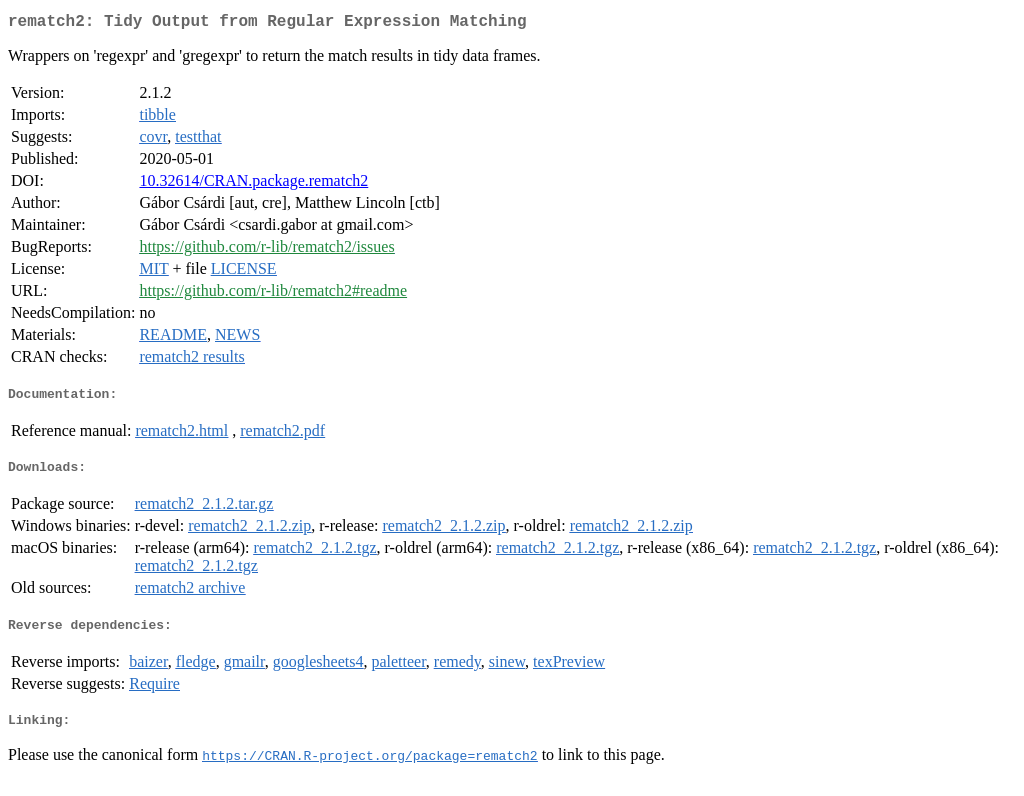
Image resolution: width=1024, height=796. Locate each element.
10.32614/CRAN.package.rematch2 (253, 184)
